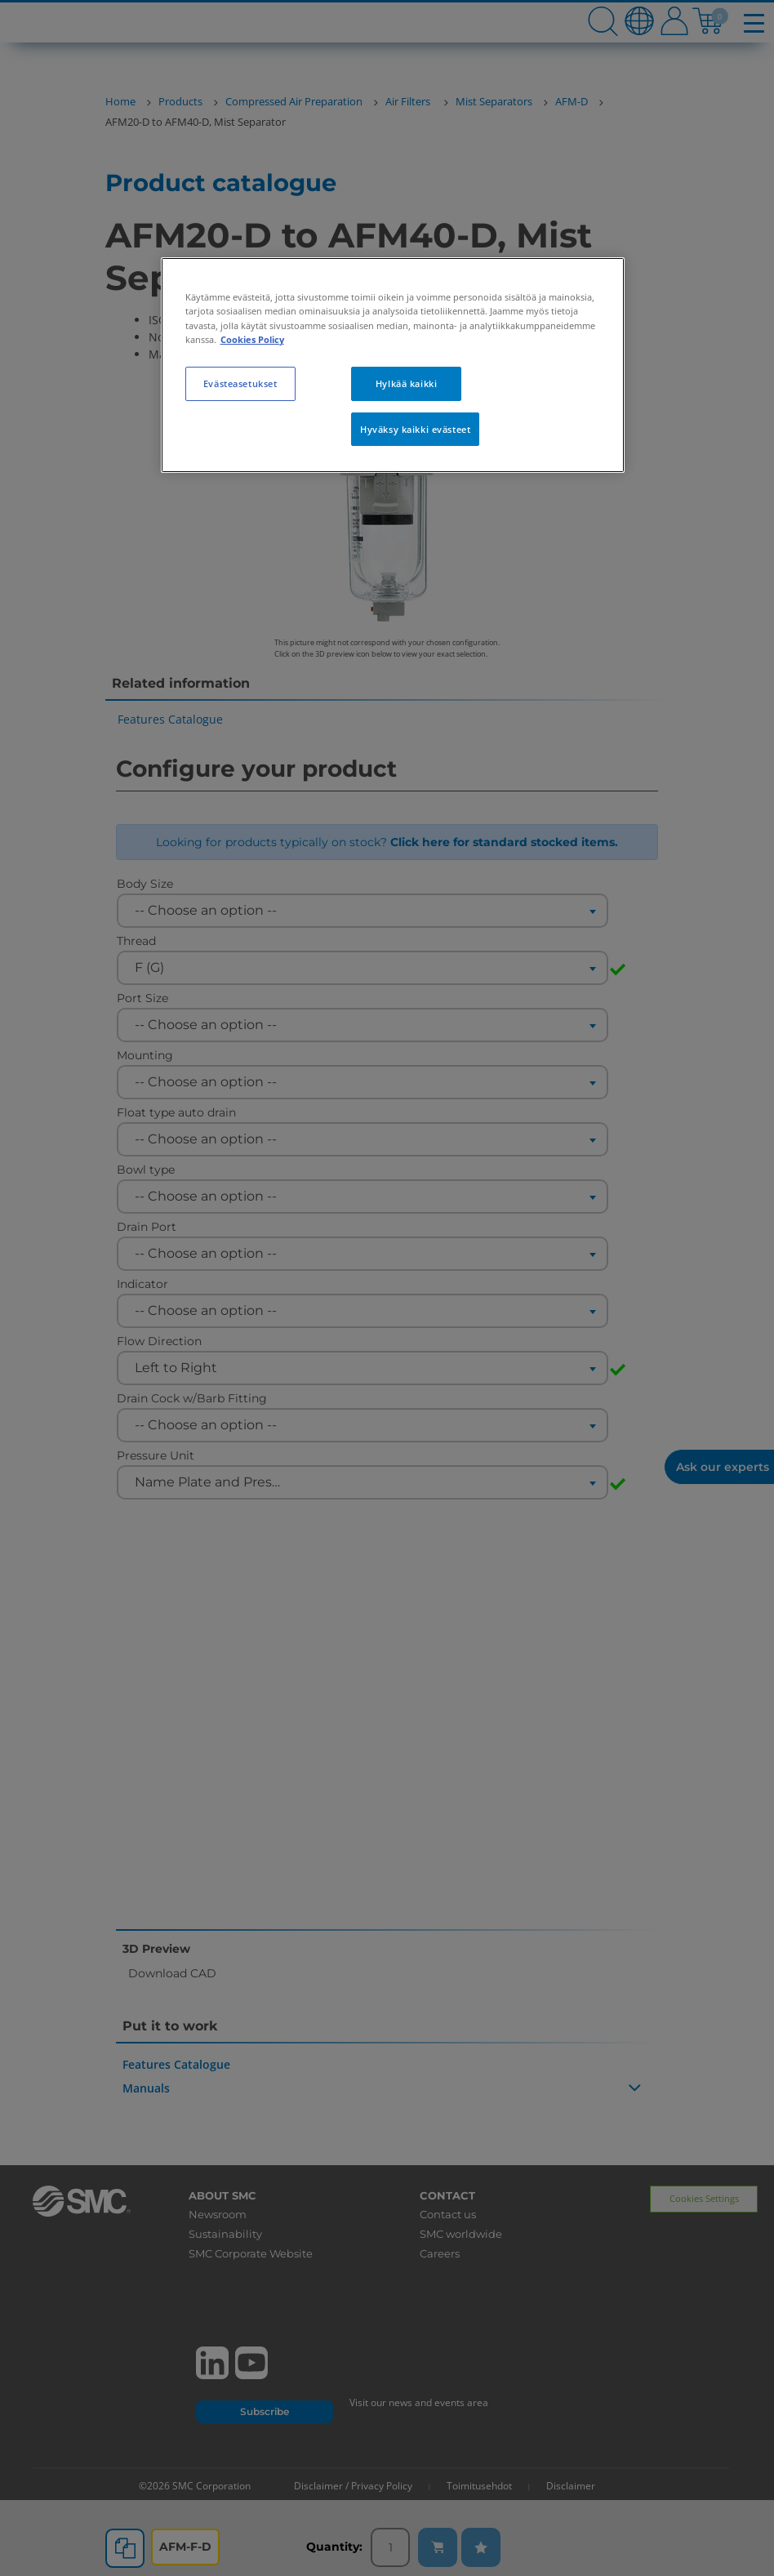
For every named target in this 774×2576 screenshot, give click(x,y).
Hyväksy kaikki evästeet (415, 429)
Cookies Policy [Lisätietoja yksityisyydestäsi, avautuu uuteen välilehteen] (252, 339)
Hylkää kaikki (406, 383)
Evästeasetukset (240, 383)
